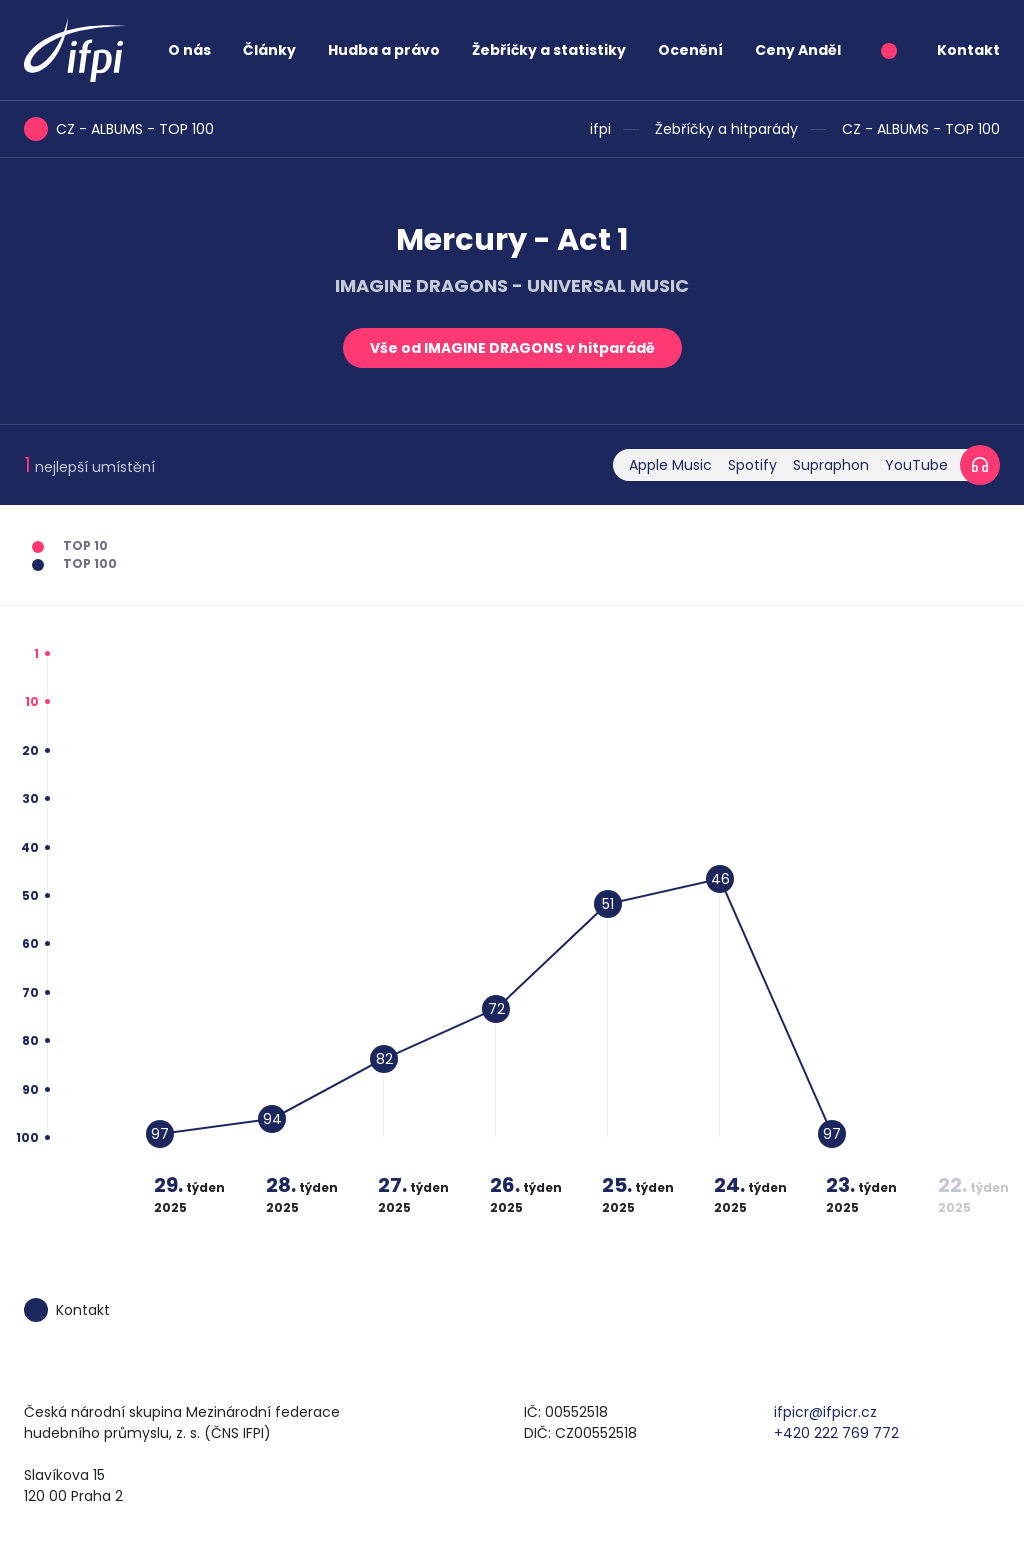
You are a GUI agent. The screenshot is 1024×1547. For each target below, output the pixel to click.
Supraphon (831, 465)
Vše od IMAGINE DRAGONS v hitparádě (512, 348)
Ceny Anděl (798, 50)
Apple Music (670, 465)
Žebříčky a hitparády (726, 129)
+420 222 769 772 (836, 1433)
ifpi (600, 129)
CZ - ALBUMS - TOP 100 (921, 129)
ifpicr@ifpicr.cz (825, 1412)
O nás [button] (189, 50)
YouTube (916, 465)
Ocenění (690, 50)
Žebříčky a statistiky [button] (549, 50)
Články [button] (269, 50)
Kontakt (968, 50)
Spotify (752, 465)
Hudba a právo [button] (384, 50)
